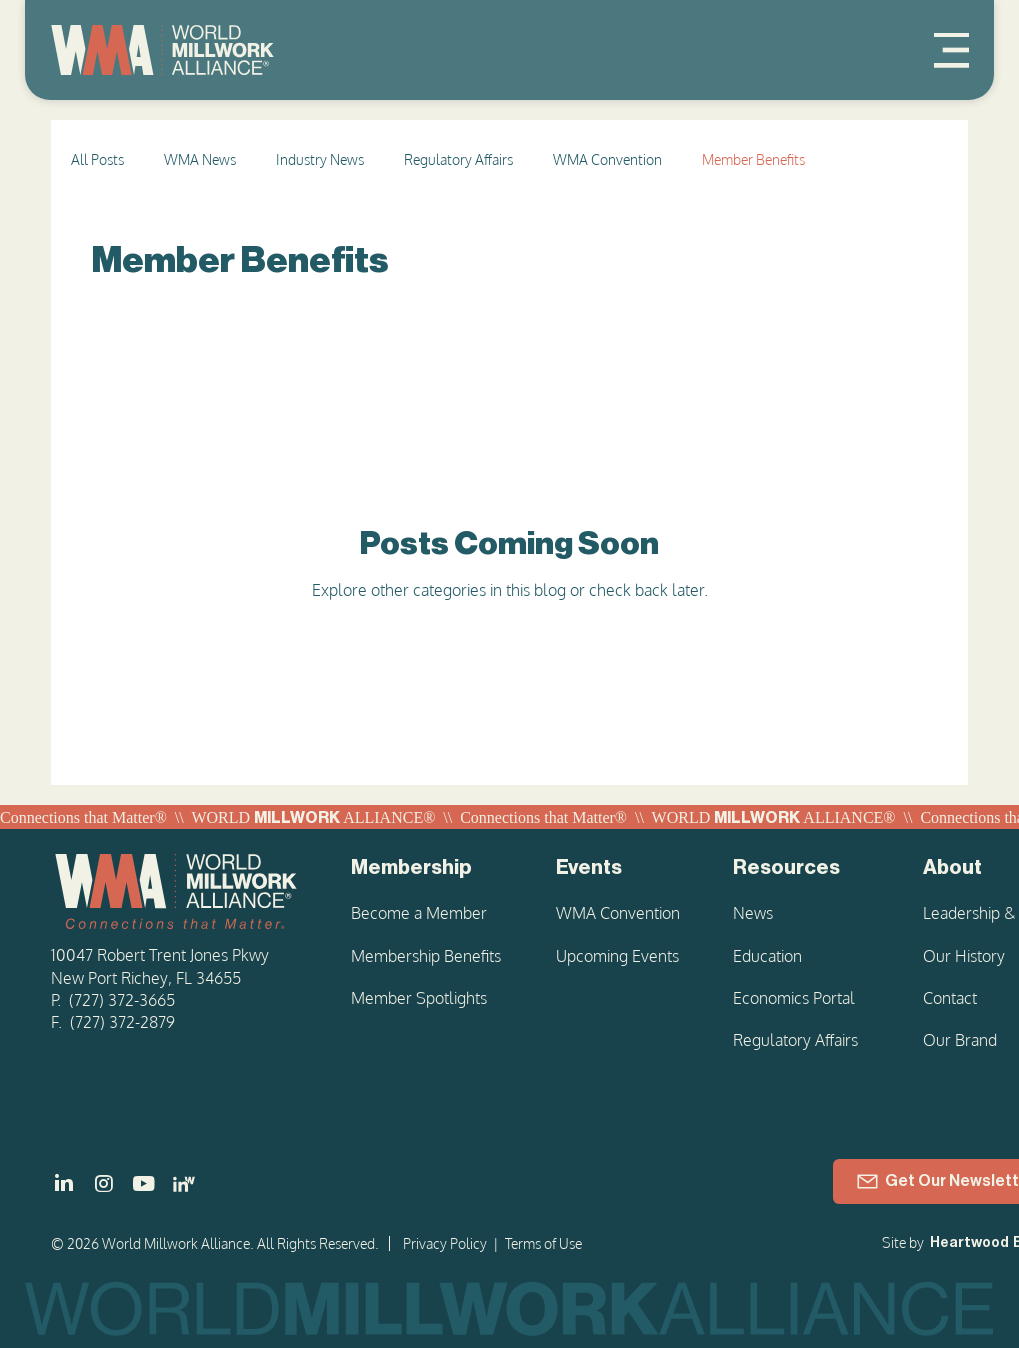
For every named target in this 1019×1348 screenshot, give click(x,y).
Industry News (320, 159)
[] (104, 1184)
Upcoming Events (617, 956)
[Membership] (428, 868)
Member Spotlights (419, 998)
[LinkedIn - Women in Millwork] (184, 1184)
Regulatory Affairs (458, 159)
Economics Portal (794, 998)
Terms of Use (543, 1243)
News (753, 913)
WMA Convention (607, 159)
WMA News (200, 159)
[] (144, 1184)
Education (767, 956)
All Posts (97, 159)
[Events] (619, 868)
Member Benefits (753, 159)
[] (64, 1184)
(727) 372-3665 (122, 1000)
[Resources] (803, 868)
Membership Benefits (426, 956)
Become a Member (419, 913)
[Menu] (951, 50)
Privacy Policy (445, 1243)
